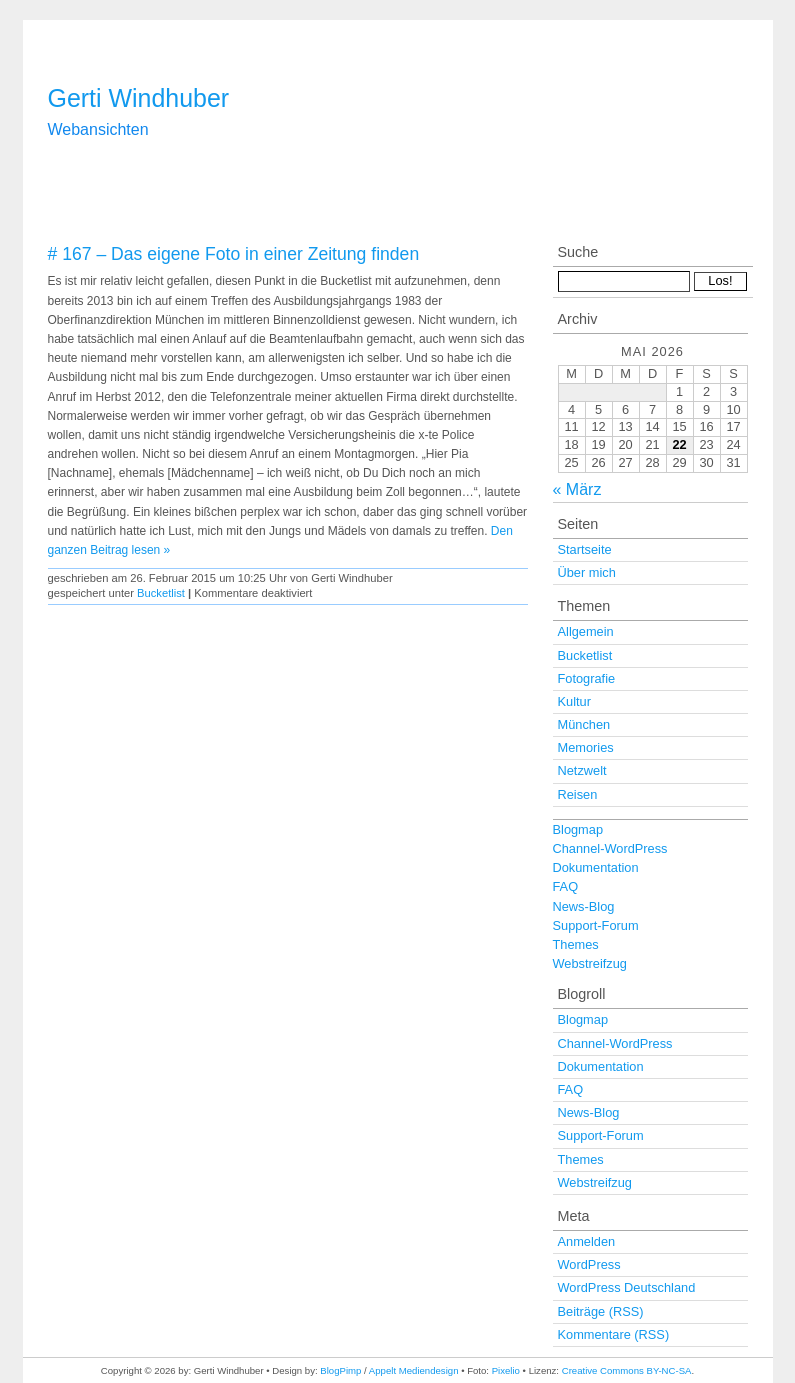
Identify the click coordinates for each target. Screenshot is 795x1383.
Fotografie (587, 678)
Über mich (587, 572)
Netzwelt (582, 770)
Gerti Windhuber (139, 98)
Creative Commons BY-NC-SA (627, 1370)
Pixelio (506, 1370)
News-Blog (584, 906)
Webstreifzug (590, 963)
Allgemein (586, 631)
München (584, 724)
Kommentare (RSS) (614, 1334)
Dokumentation (596, 867)
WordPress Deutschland (627, 1287)
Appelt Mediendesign (414, 1370)
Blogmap (578, 829)
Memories (586, 747)
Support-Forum (596, 925)
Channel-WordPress (610, 848)
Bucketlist (161, 593)
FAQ (566, 886)
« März (577, 489)
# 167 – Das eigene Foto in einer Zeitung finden (234, 254)
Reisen (578, 794)
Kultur (574, 701)
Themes (576, 944)
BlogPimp (340, 1370)
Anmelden (587, 1241)
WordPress (589, 1264)
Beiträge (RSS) (601, 1311)
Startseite (585, 549)
